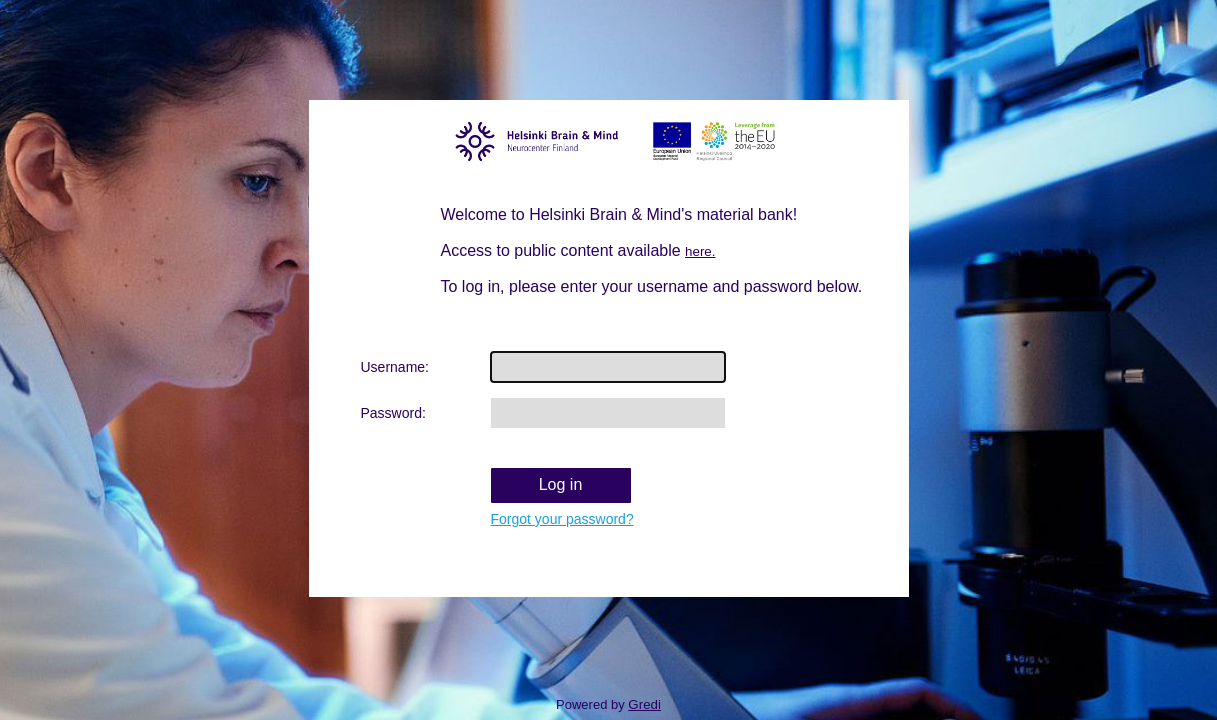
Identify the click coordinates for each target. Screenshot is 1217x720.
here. (700, 251)
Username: (395, 367)
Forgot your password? (562, 519)
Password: (393, 413)
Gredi (644, 704)
